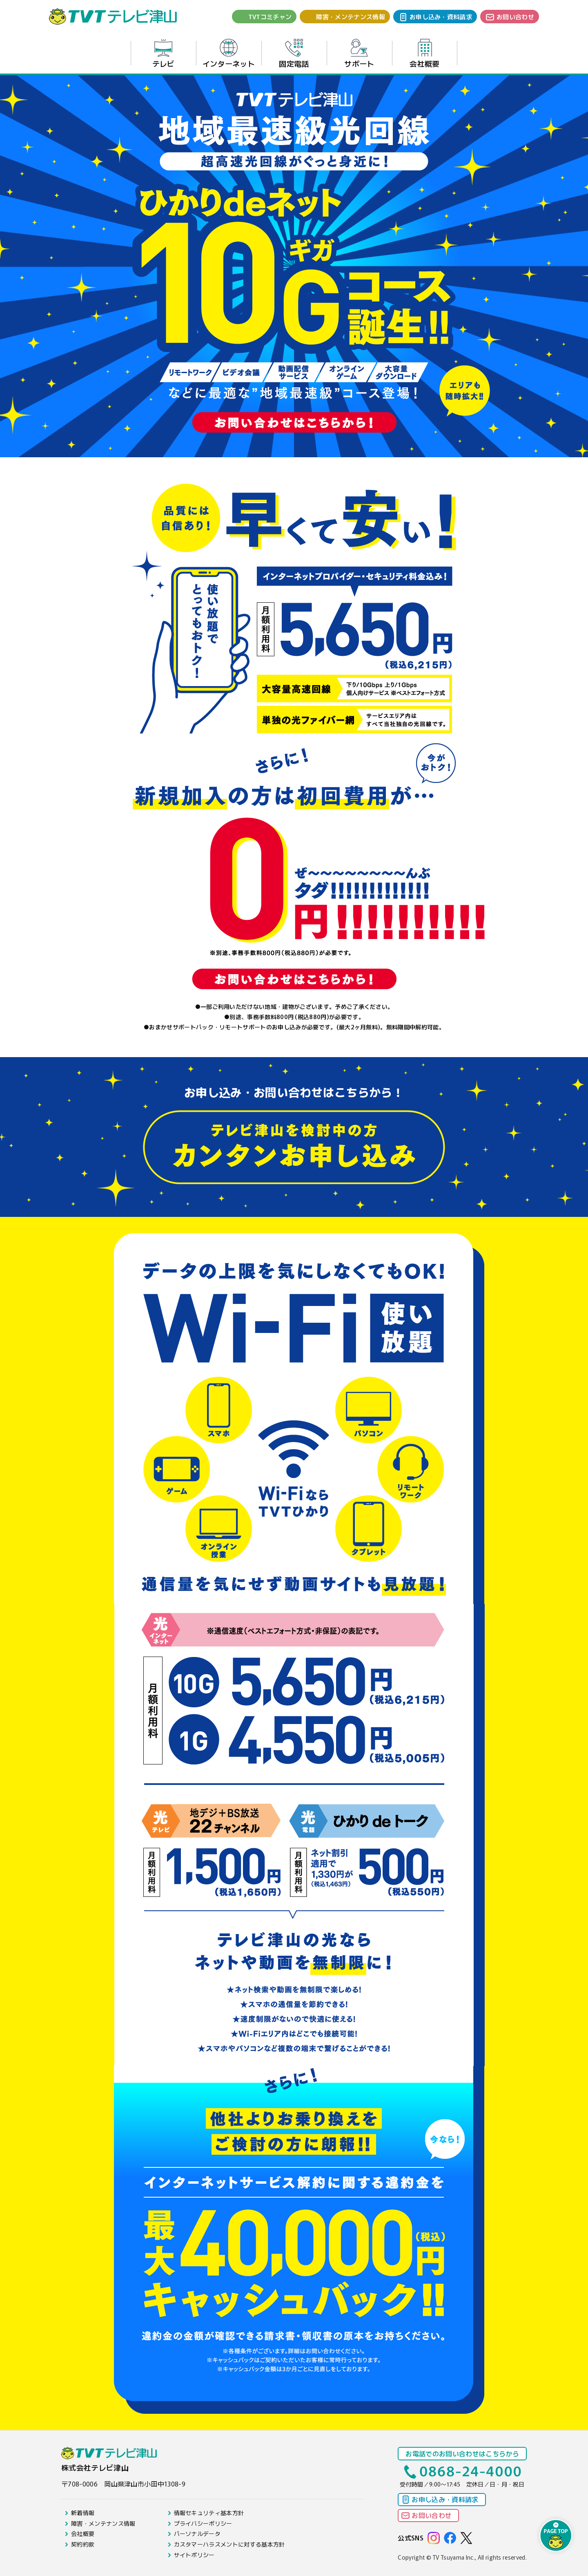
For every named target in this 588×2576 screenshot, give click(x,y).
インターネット (229, 54)
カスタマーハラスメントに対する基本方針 (229, 2544)
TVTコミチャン (270, 16)
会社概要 (424, 54)
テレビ (163, 54)
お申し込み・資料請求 (441, 16)
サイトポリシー (194, 2555)
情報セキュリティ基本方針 (209, 2513)
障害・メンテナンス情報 (350, 16)
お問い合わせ (515, 16)
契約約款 (82, 2544)
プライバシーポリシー (203, 2523)
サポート (359, 54)
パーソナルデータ (197, 2533)
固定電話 (294, 54)
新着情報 (82, 2513)
